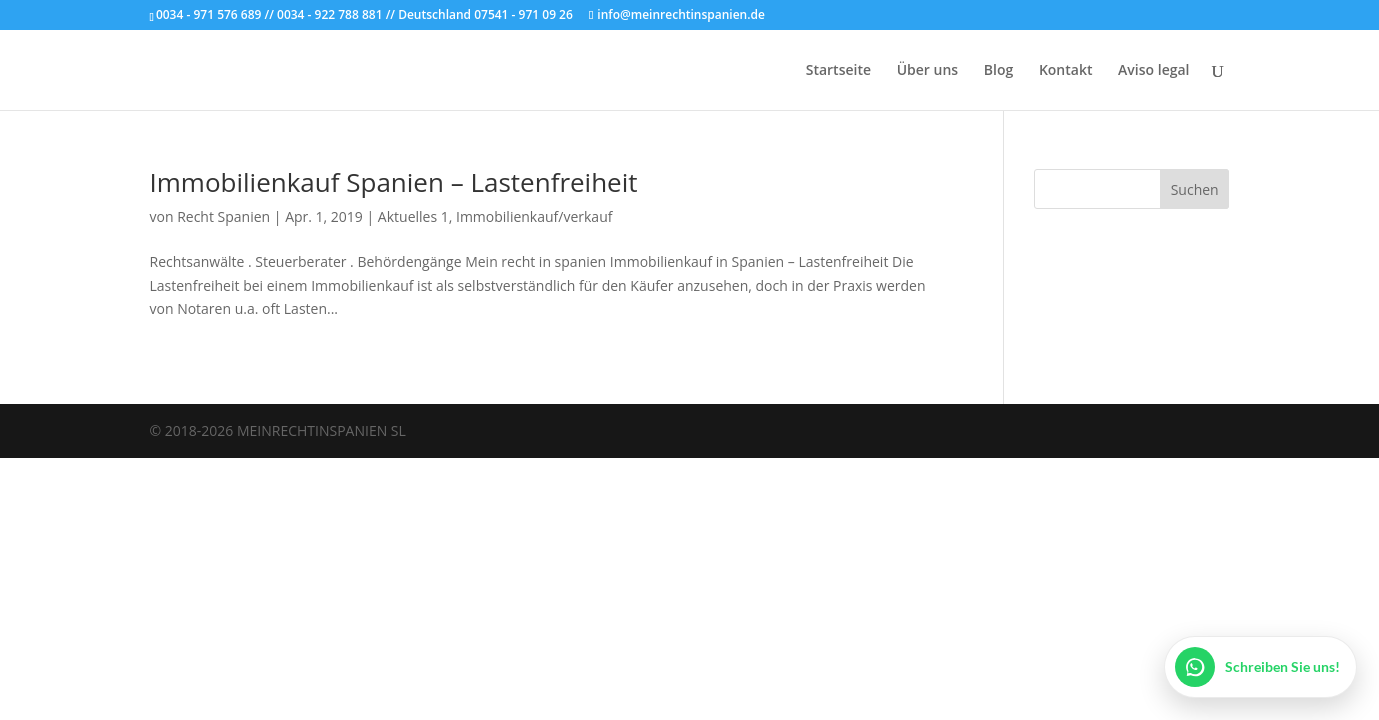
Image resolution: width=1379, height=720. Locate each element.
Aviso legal (1153, 71)
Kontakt (1066, 71)
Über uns (927, 71)
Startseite (838, 71)
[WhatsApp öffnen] (1260, 667)
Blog (998, 71)
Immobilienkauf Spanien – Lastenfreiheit (394, 182)
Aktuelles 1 (413, 216)
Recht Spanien (223, 216)
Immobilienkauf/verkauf (534, 216)
